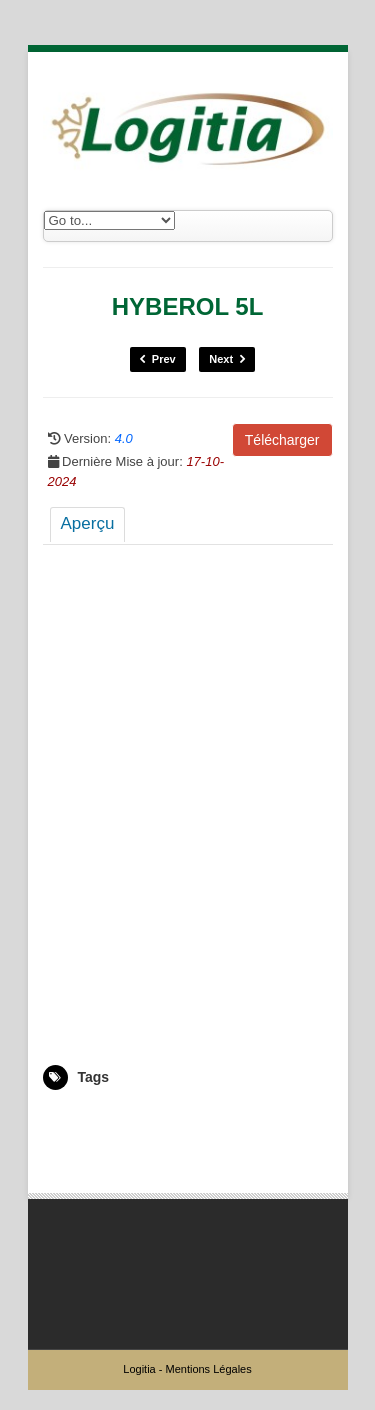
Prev (158, 359)
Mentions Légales (208, 1369)
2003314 (66, 1119)
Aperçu (88, 523)
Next (227, 359)
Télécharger (282, 440)
